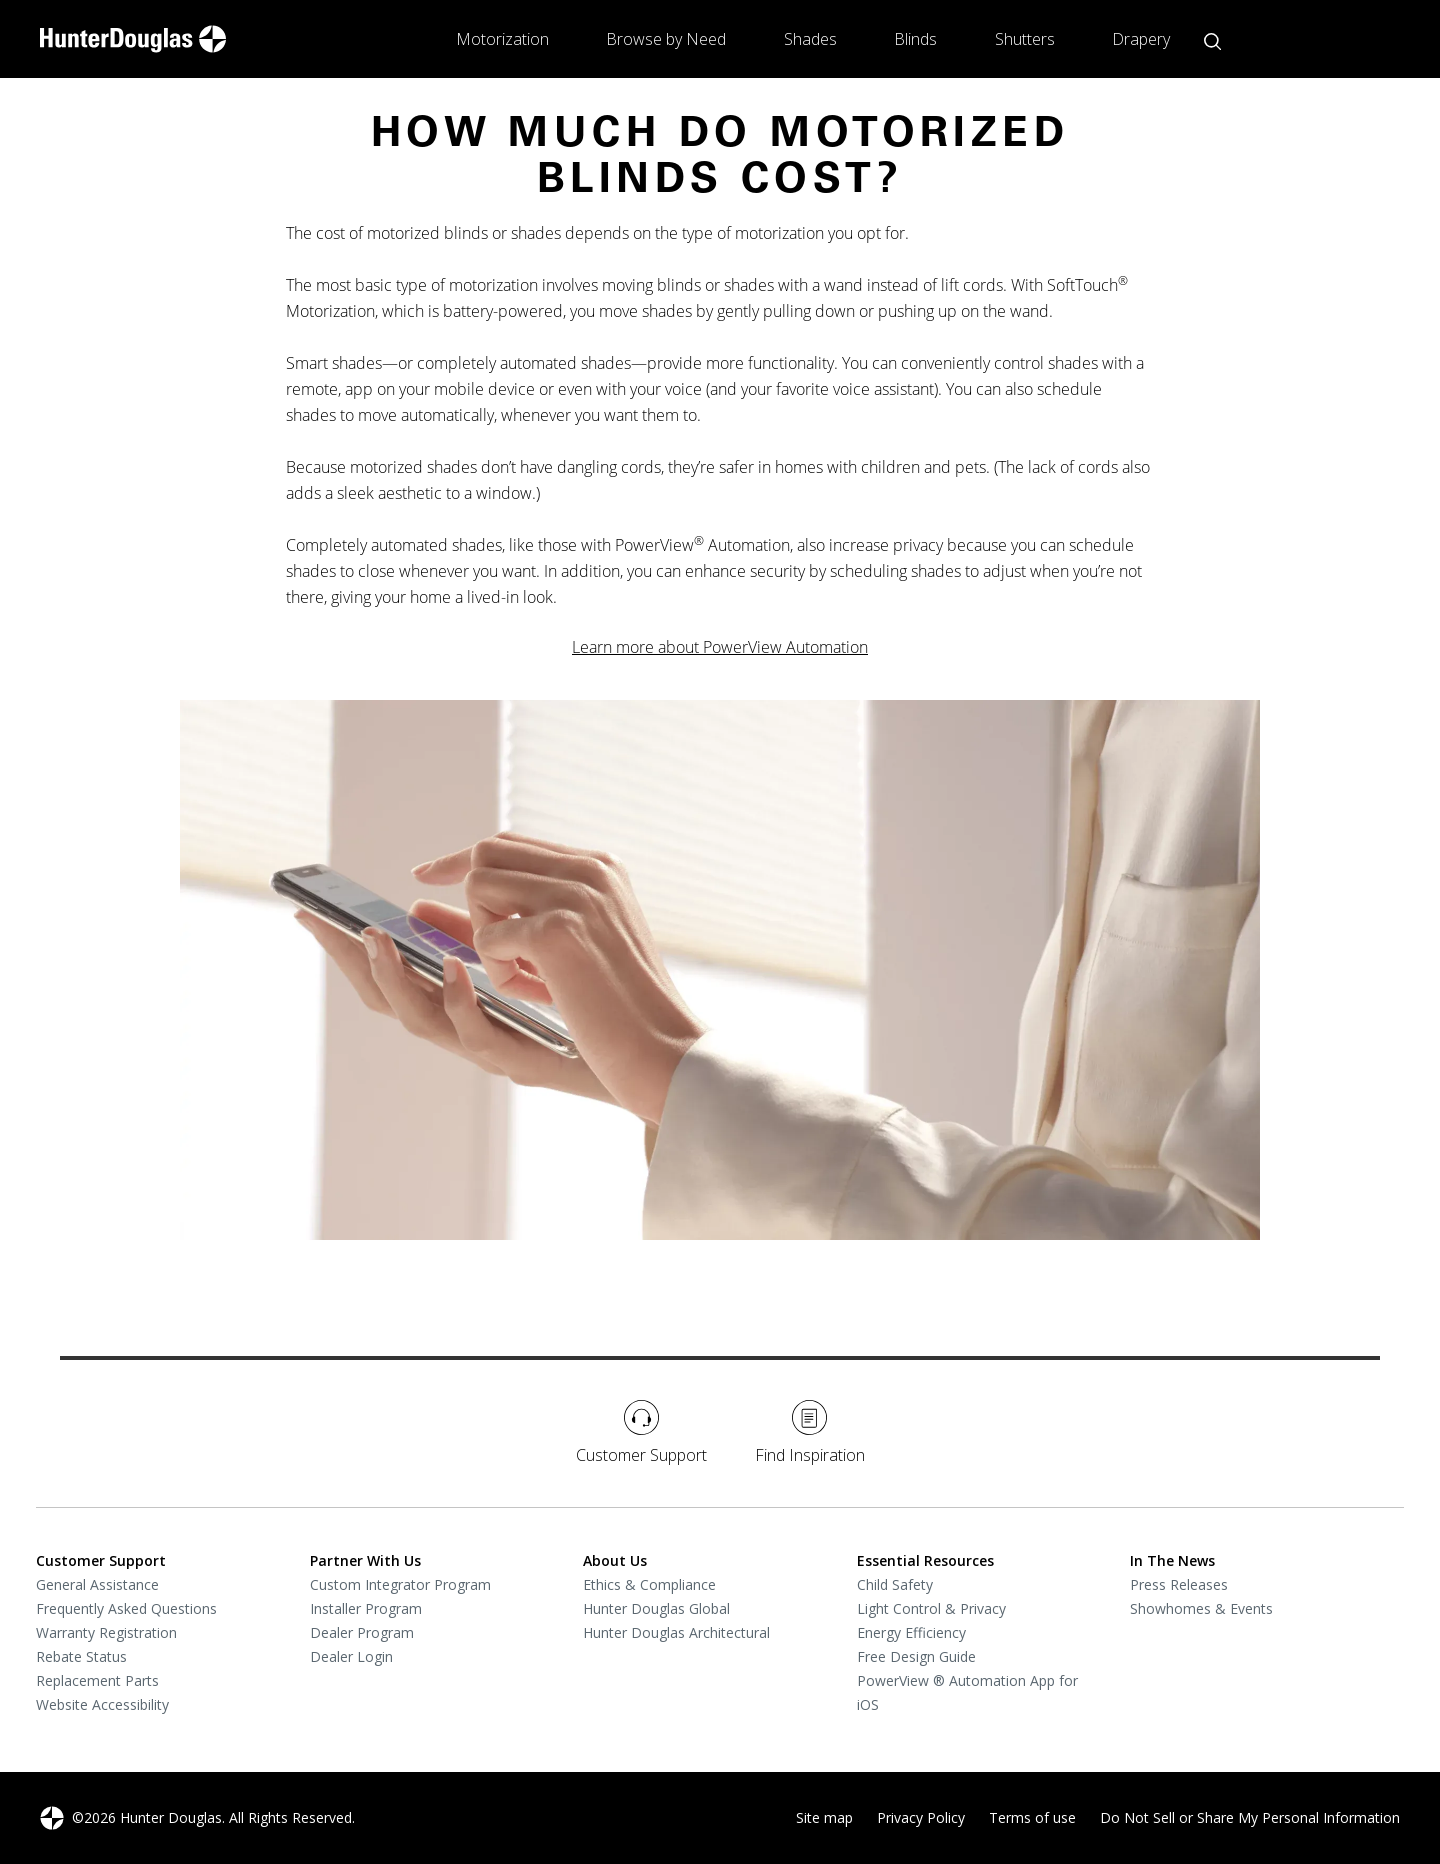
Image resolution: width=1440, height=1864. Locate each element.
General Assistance (97, 1584)
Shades (810, 39)
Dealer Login (351, 1656)
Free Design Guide (916, 1656)
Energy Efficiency (911, 1632)
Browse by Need (666, 39)
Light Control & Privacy (931, 1608)
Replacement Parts (97, 1680)
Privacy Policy (921, 1817)
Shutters (1025, 39)
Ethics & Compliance (649, 1584)
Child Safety (895, 1584)
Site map (824, 1817)
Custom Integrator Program (400, 1584)
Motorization (502, 39)
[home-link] (133, 39)
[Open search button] (1212, 41)
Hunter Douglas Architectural (676, 1632)
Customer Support (641, 1433)
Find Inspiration (810, 1433)
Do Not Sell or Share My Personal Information (1250, 1817)
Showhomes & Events (1201, 1608)
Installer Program (366, 1608)
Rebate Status (81, 1656)
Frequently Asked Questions (126, 1608)
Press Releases (1179, 1584)
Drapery (1141, 39)
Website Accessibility (102, 1704)
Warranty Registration (106, 1632)
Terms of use (1032, 1817)
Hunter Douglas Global (656, 1608)
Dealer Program (362, 1632)
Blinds (915, 39)
